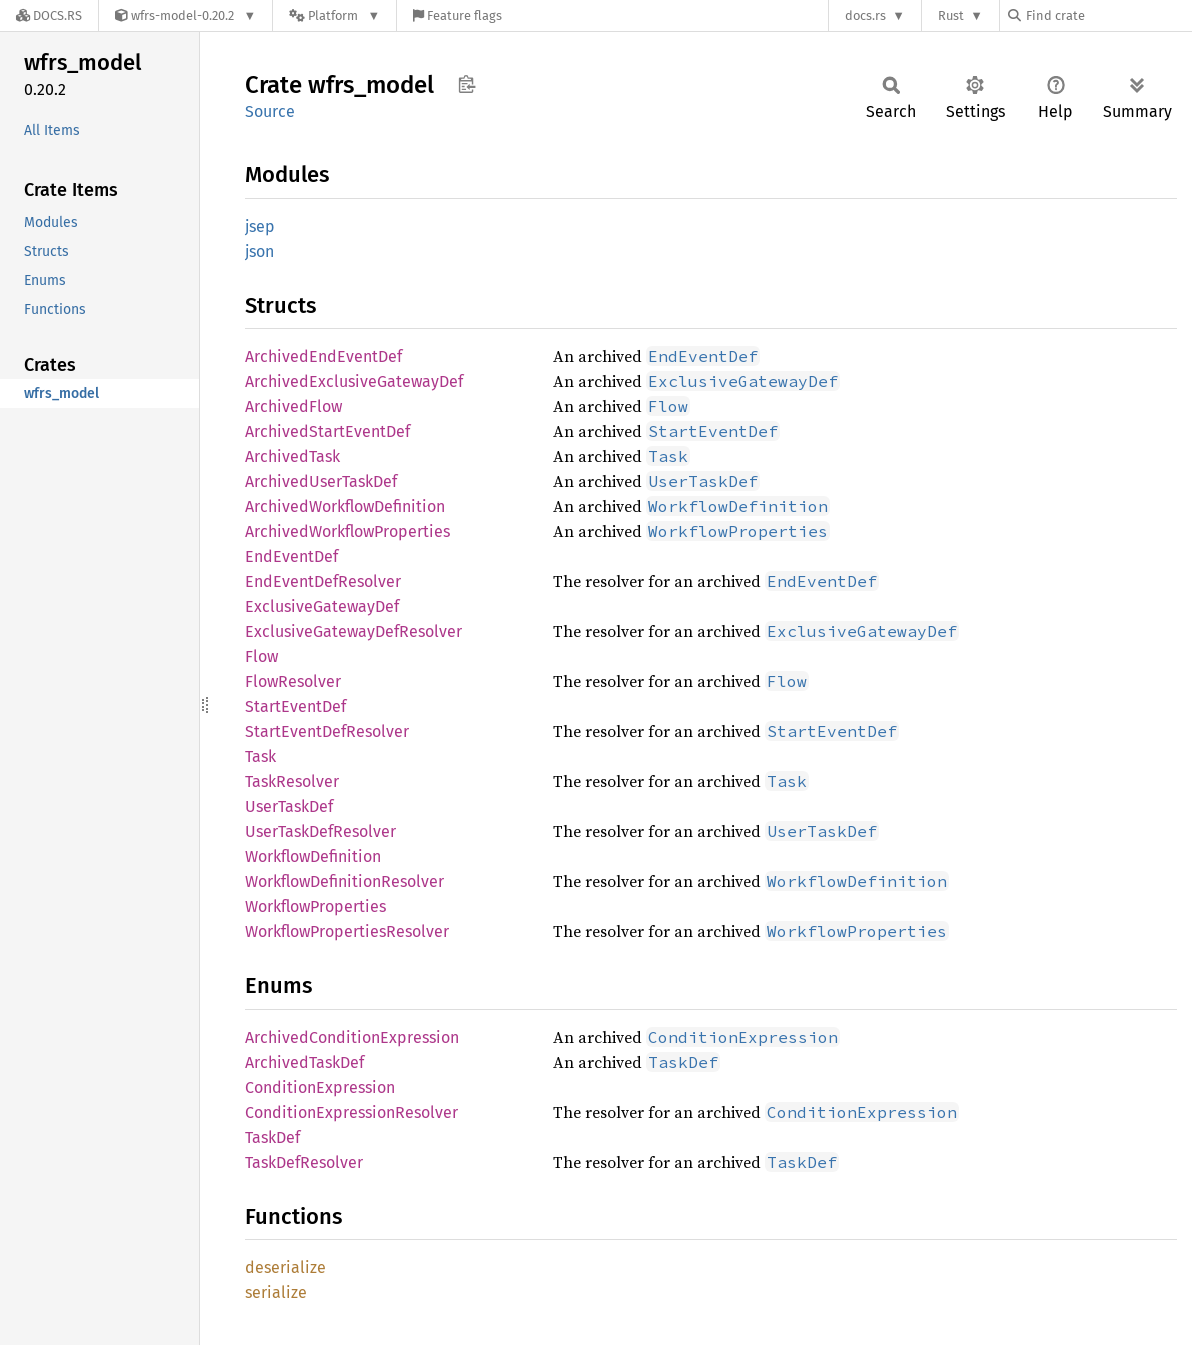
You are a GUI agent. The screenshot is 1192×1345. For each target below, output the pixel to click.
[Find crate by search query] (1108, 15)
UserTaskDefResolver (320, 831)
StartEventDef (295, 706)
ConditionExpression (320, 1087)
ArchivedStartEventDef (327, 431)
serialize (276, 1292)
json (259, 251)
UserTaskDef (289, 806)
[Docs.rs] (49, 15)
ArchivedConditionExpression (352, 1037)
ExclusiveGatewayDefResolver (353, 631)
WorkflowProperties (315, 906)
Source (270, 111)
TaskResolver (292, 781)
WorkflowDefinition (313, 856)
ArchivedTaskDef (304, 1062)
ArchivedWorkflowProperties (347, 531)
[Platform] (334, 15)
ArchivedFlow (293, 406)
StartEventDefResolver (327, 731)
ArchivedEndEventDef (323, 356)
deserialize (285, 1267)
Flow (261, 656)
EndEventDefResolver (323, 581)
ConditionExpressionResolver (351, 1112)
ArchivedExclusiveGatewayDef (354, 381)
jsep (260, 226)
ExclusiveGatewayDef (322, 606)
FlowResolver (293, 681)
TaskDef (272, 1137)
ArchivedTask (292, 456)
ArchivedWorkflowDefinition (345, 506)
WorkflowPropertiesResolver (347, 931)
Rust (951, 15)
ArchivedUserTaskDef (321, 481)
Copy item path (466, 84)
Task (260, 756)
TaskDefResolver (304, 1162)
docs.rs (865, 15)
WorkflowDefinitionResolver (344, 881)
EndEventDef (291, 556)
